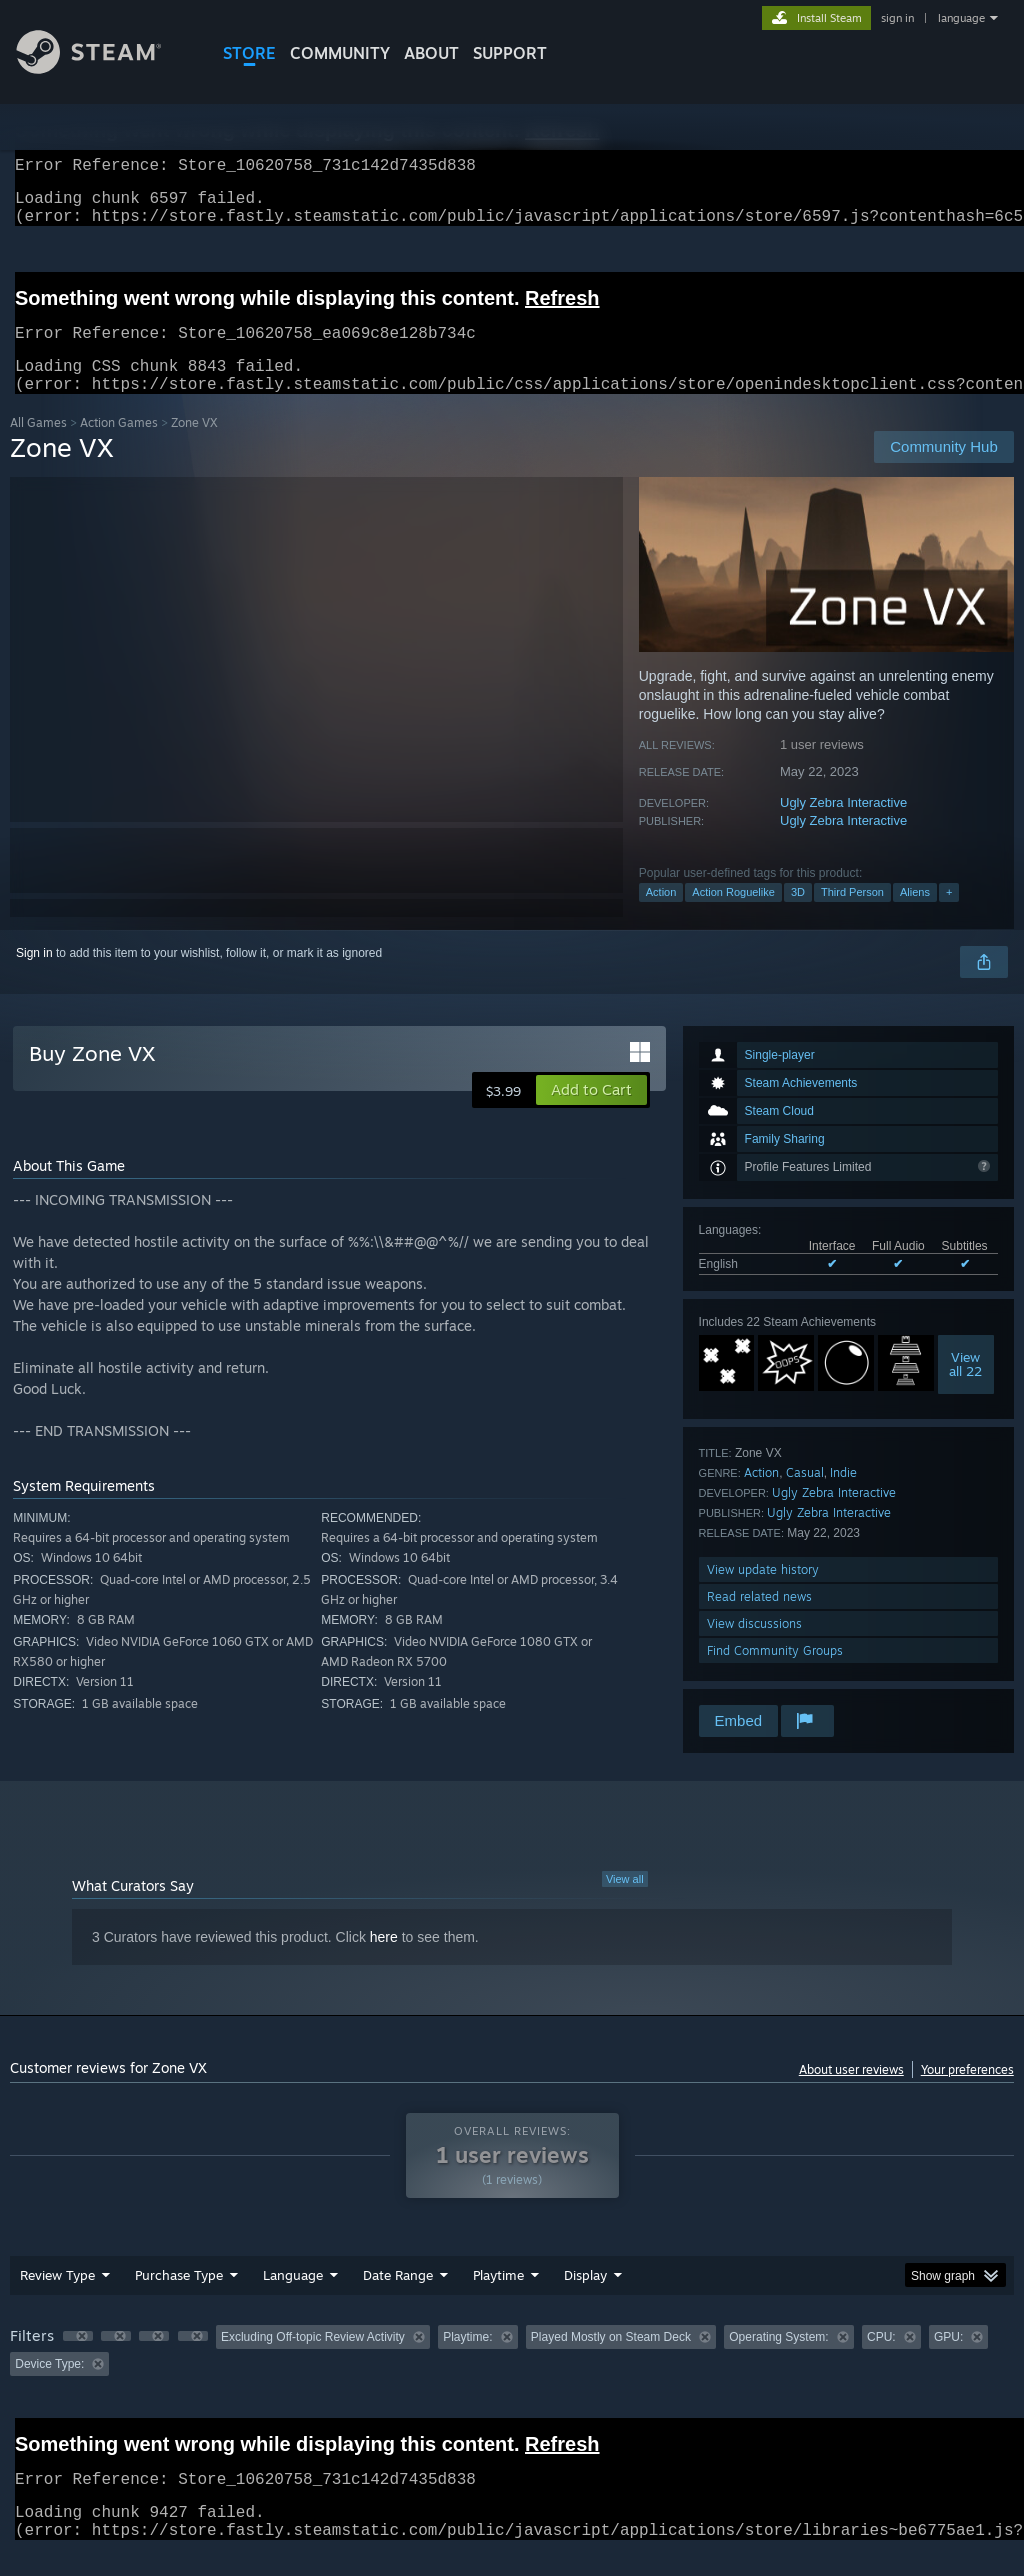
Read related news (759, 1620)
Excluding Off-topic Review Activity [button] (313, 2361)
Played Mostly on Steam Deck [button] (611, 2361)
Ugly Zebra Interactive (843, 826)
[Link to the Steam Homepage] (104, 68)
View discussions (754, 1647)
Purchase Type (179, 2299)
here (384, 1961)
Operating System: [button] (778, 2361)
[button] (591, 1114)
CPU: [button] (881, 2361)
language (961, 18)
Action (661, 916)
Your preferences (967, 2093)
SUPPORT (510, 53)
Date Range (398, 2299)
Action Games (119, 446)
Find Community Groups (775, 1674)
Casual (805, 1496)
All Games (38, 446)
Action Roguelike (733, 916)
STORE (249, 53)
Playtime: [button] (467, 2361)
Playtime (498, 2299)
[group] (512, 2374)
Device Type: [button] (49, 2388)
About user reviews (851, 2093)
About (431, 53)
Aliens (915, 916)
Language (293, 2299)
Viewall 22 (965, 1388)
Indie (843, 1496)
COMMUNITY (340, 53)
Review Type (57, 2299)
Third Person (852, 916)
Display (585, 2299)
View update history (763, 1593)
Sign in (34, 977)
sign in (897, 18)
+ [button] (949, 916)
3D (798, 916)
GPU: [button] (948, 2361)
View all (625, 1903)
